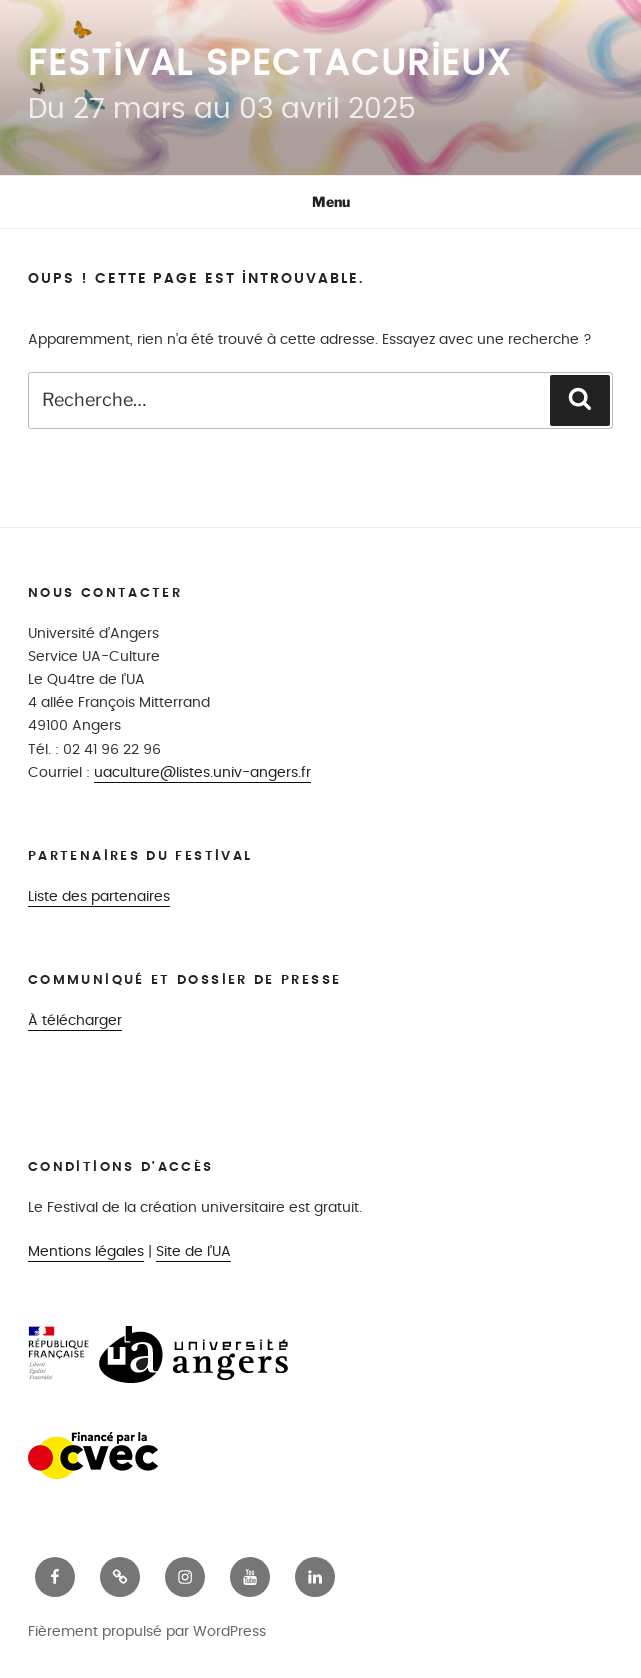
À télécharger (75, 1020)
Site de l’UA (193, 1251)
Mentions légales (86, 1251)
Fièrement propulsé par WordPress (147, 1631)
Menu (320, 201)
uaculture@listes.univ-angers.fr (202, 772)
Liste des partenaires (99, 896)
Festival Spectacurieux (270, 64)
